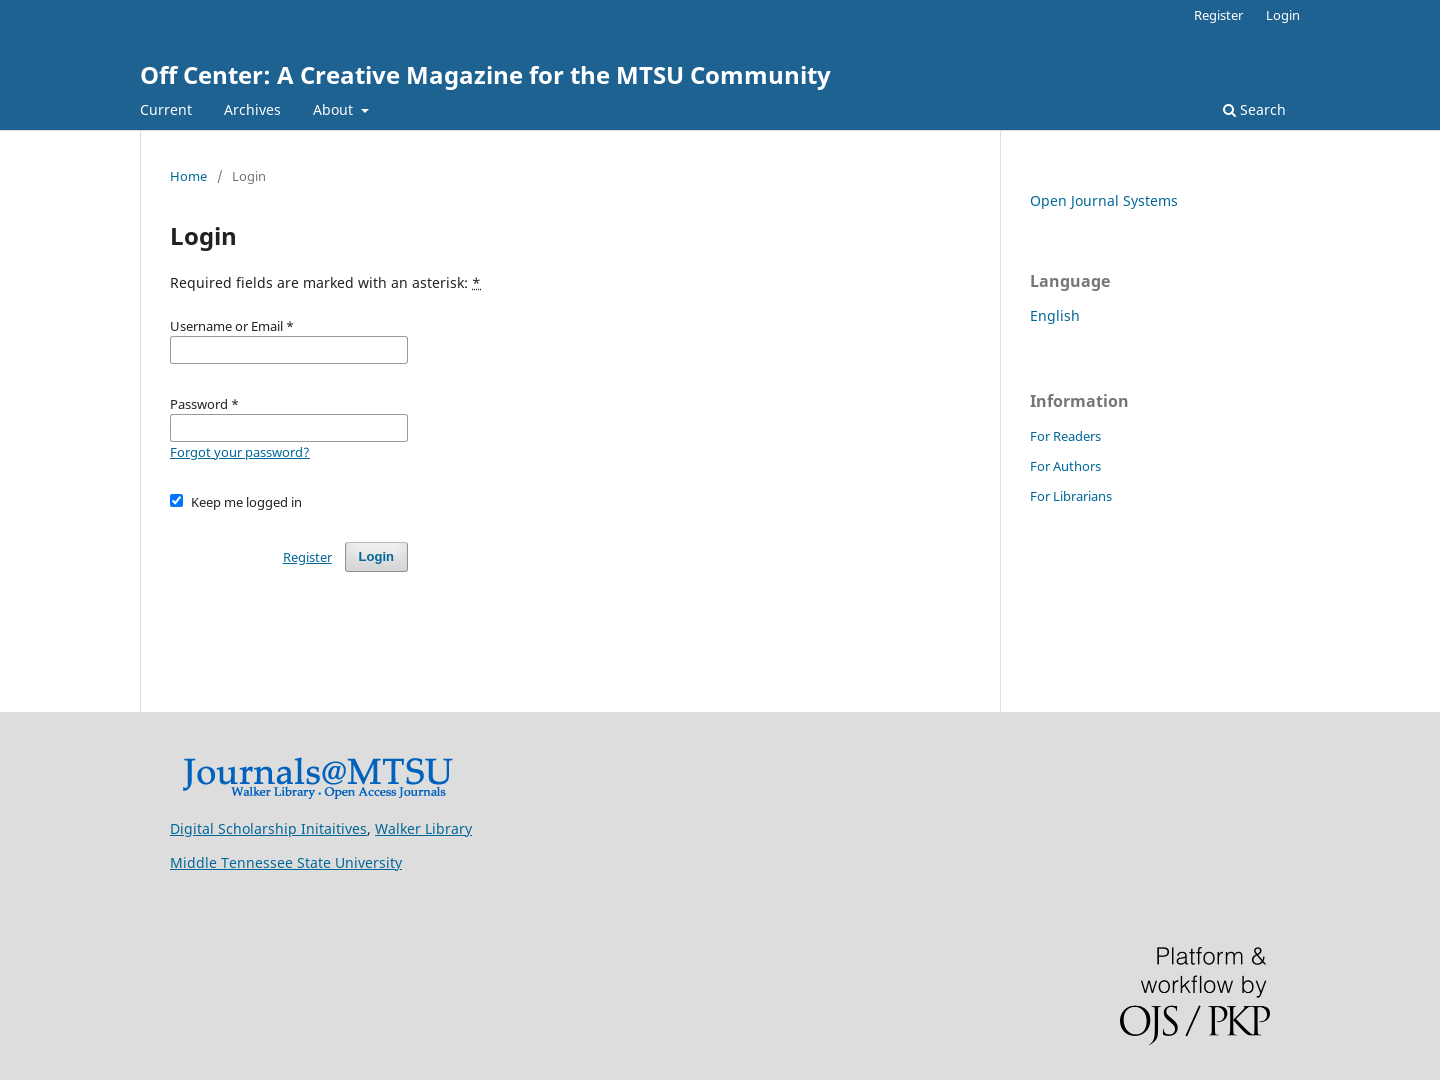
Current (166, 109)
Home (188, 176)
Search (1254, 109)
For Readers (1065, 436)
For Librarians (1071, 496)
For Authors (1065, 466)
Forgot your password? (240, 452)
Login (1283, 15)
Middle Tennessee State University (286, 862)
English (1055, 315)
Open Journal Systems (1104, 200)
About (335, 109)
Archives (252, 109)
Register (1218, 15)
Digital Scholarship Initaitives (268, 828)
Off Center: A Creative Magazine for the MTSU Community (485, 74)
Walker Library (423, 828)
